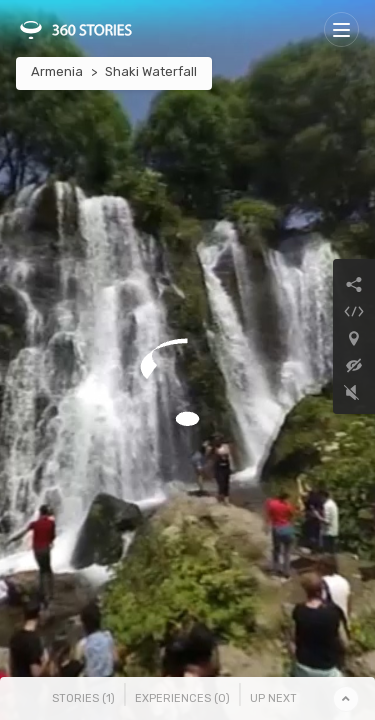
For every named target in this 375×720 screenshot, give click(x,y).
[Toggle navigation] (341, 29)
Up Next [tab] (273, 698)
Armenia (57, 71)
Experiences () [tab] (182, 698)
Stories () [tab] (83, 698)
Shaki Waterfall (151, 71)
